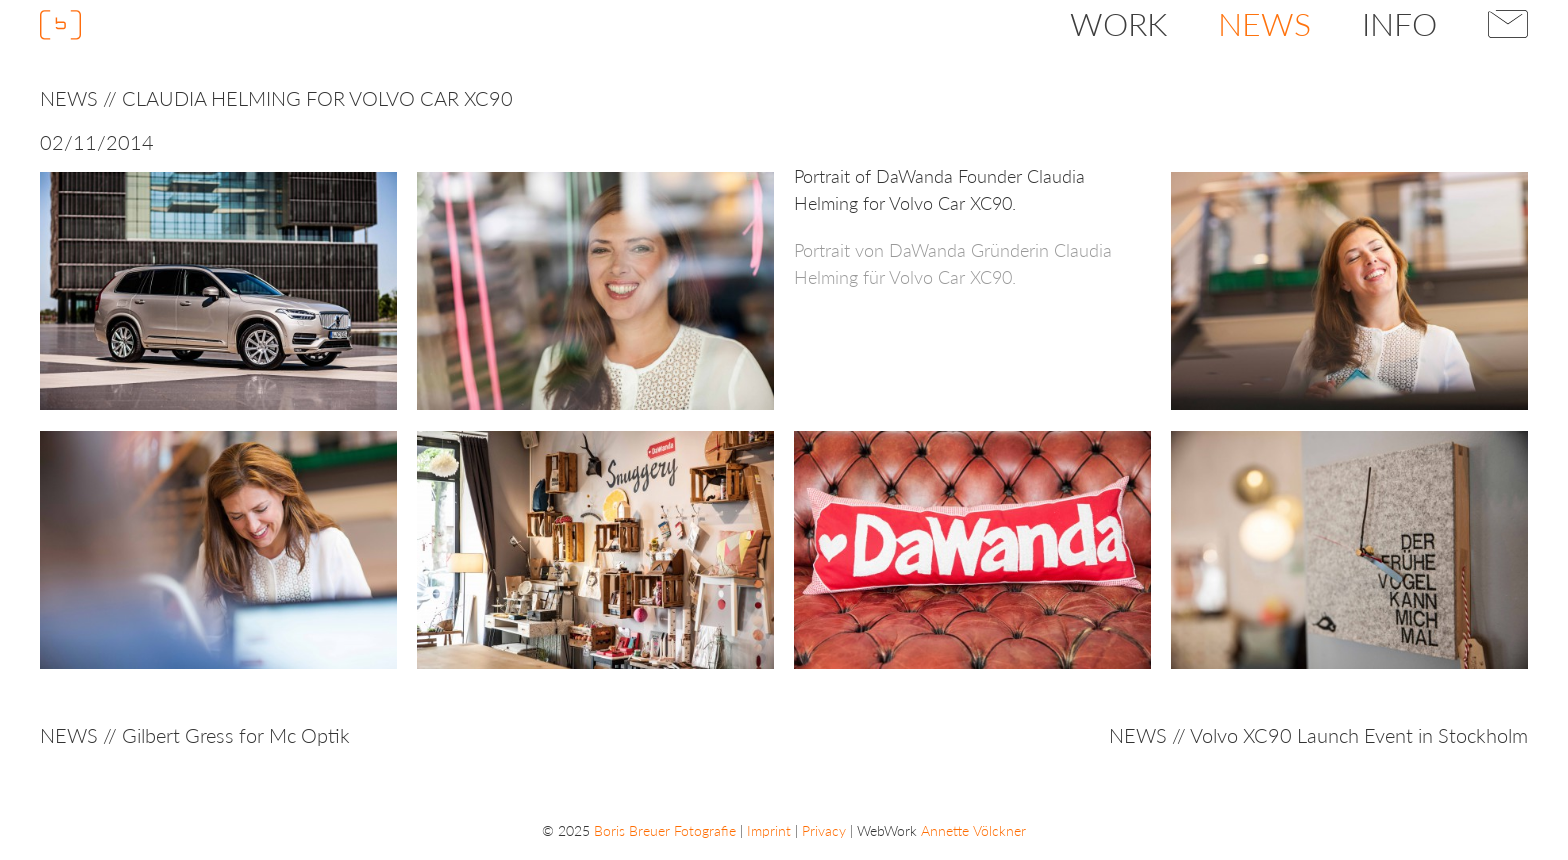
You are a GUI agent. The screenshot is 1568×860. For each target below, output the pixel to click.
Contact (1508, 24)
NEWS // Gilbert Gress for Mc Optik (195, 735)
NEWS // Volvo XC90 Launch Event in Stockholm (1318, 735)
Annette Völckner (973, 830)
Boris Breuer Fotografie (665, 830)
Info (1399, 23)
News (1264, 23)
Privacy (824, 830)
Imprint (769, 830)
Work (1118, 23)
